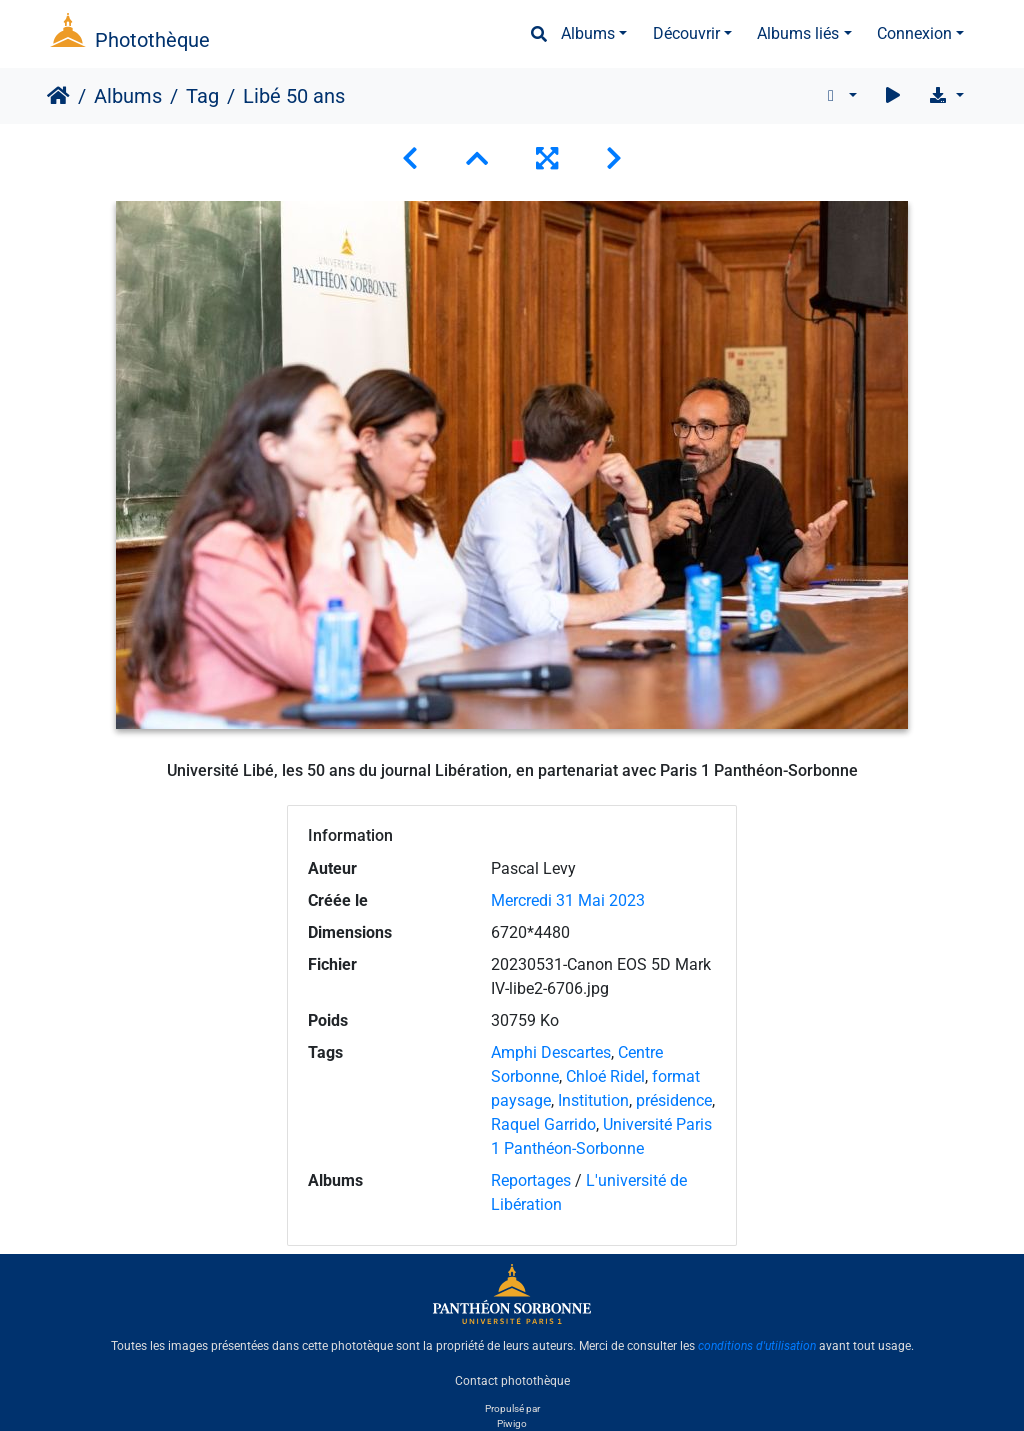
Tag (202, 96)
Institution (593, 1100)
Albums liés (798, 33)
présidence (674, 1100)
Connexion (914, 33)
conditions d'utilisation (757, 1346)
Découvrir (686, 33)
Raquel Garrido (543, 1124)
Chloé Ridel (605, 1076)
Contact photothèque (512, 1380)
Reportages (531, 1180)
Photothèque (152, 40)
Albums (588, 33)
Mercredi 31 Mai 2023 (568, 900)
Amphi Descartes (551, 1052)
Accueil (58, 96)
